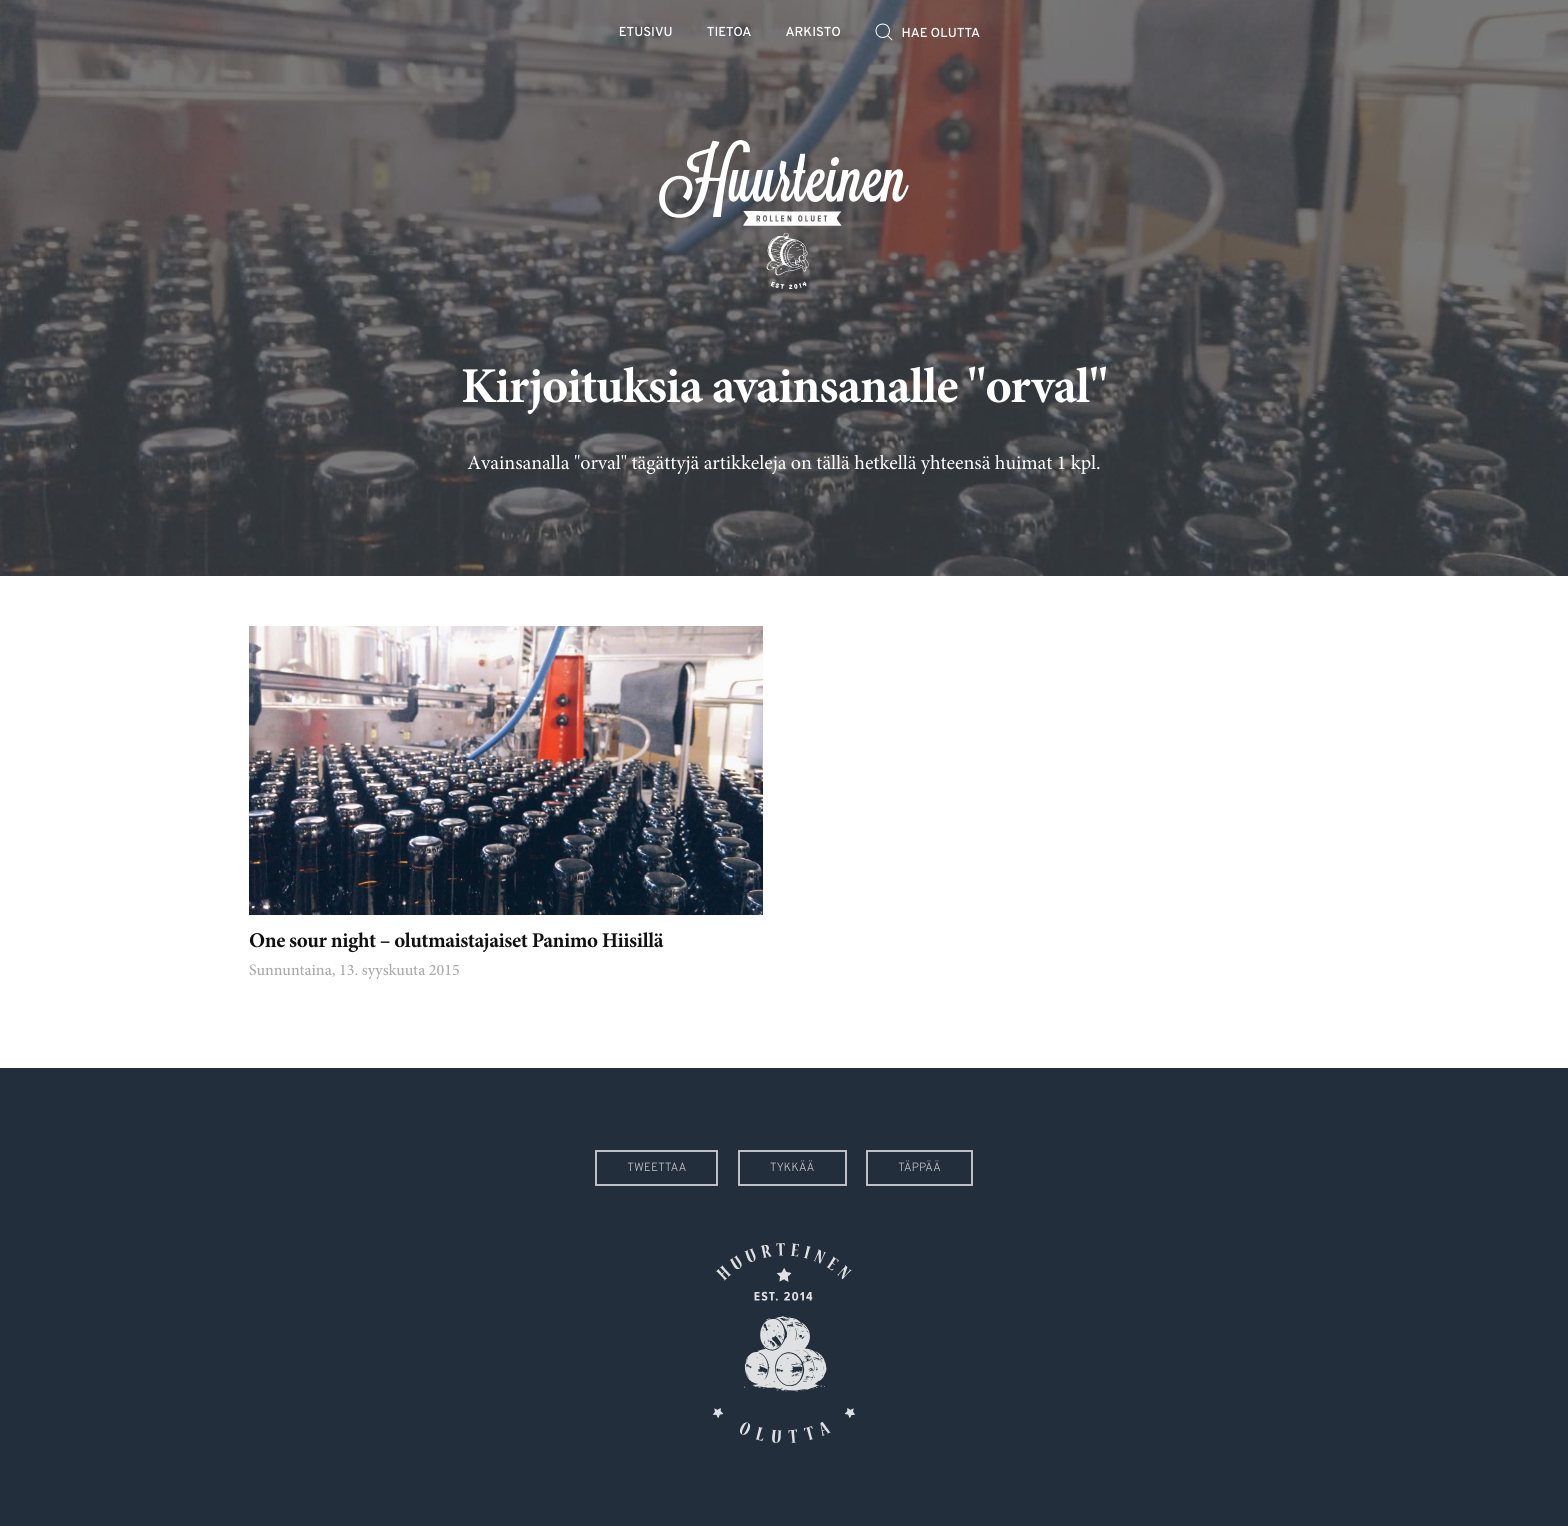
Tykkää (792, 1168)
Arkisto (813, 33)
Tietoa (729, 33)
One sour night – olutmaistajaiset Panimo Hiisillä (456, 942)
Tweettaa (656, 1168)
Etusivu (646, 33)
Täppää (919, 1168)
